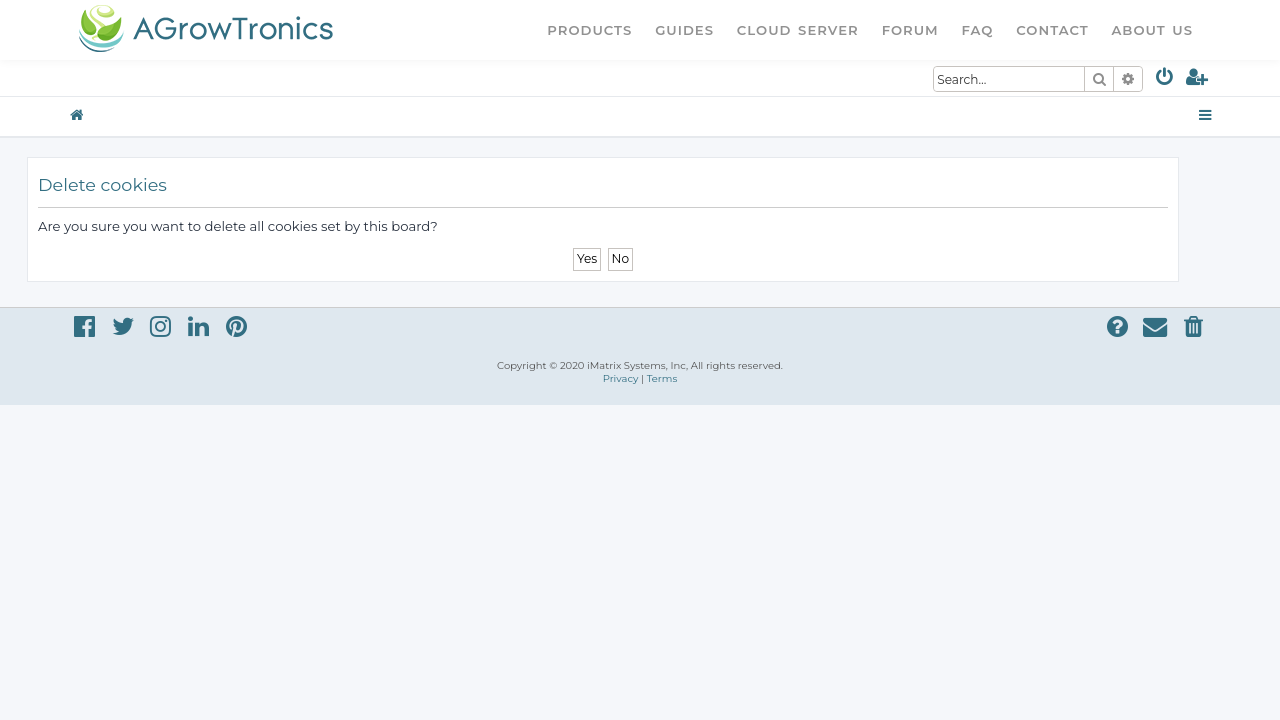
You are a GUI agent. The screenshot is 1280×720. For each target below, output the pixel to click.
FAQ (978, 30)
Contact (1052, 30)
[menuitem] (1165, 80)
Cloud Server (798, 30)
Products (589, 30)
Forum (910, 30)
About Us (1152, 30)
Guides (684, 30)
